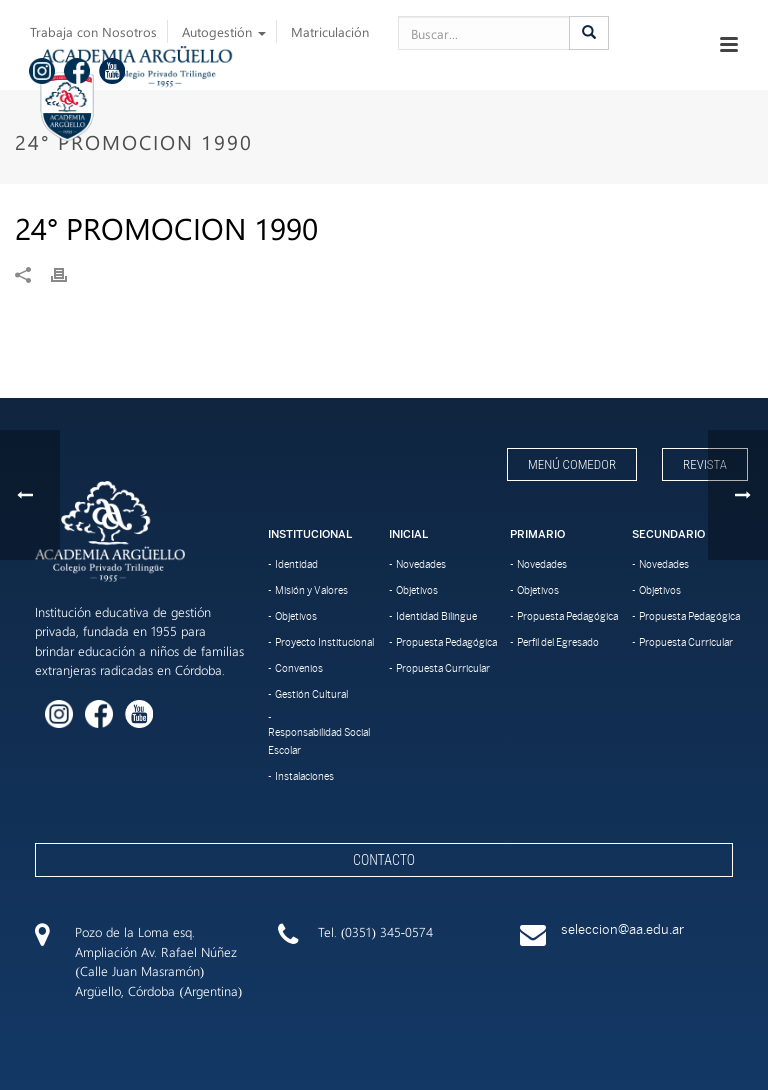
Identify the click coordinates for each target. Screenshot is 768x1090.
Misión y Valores (311, 590)
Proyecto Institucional (324, 642)
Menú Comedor (572, 464)
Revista (705, 464)
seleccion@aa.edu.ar (622, 929)
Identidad (296, 564)
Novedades (421, 564)
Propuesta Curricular (443, 668)
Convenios (299, 668)
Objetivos (296, 616)
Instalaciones (304, 776)
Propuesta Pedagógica (446, 642)
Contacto (384, 860)
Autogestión (224, 31)
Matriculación (330, 31)
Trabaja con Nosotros (93, 31)
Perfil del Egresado (558, 642)
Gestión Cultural (311, 694)
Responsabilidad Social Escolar (319, 741)
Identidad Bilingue (436, 616)
